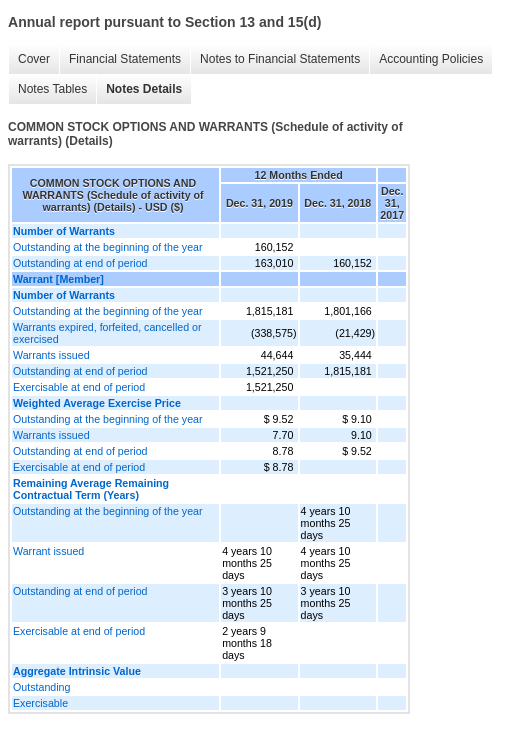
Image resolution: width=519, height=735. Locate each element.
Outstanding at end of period (80, 263)
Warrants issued (51, 355)
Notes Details (144, 89)
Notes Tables (52, 89)
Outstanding (41, 687)
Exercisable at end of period (79, 387)
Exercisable (40, 703)
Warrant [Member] (58, 279)
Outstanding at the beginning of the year (108, 247)
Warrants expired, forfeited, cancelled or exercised (107, 333)
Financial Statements (125, 59)
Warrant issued (48, 551)
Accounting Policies (431, 59)
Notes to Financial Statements (280, 59)
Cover (34, 59)
